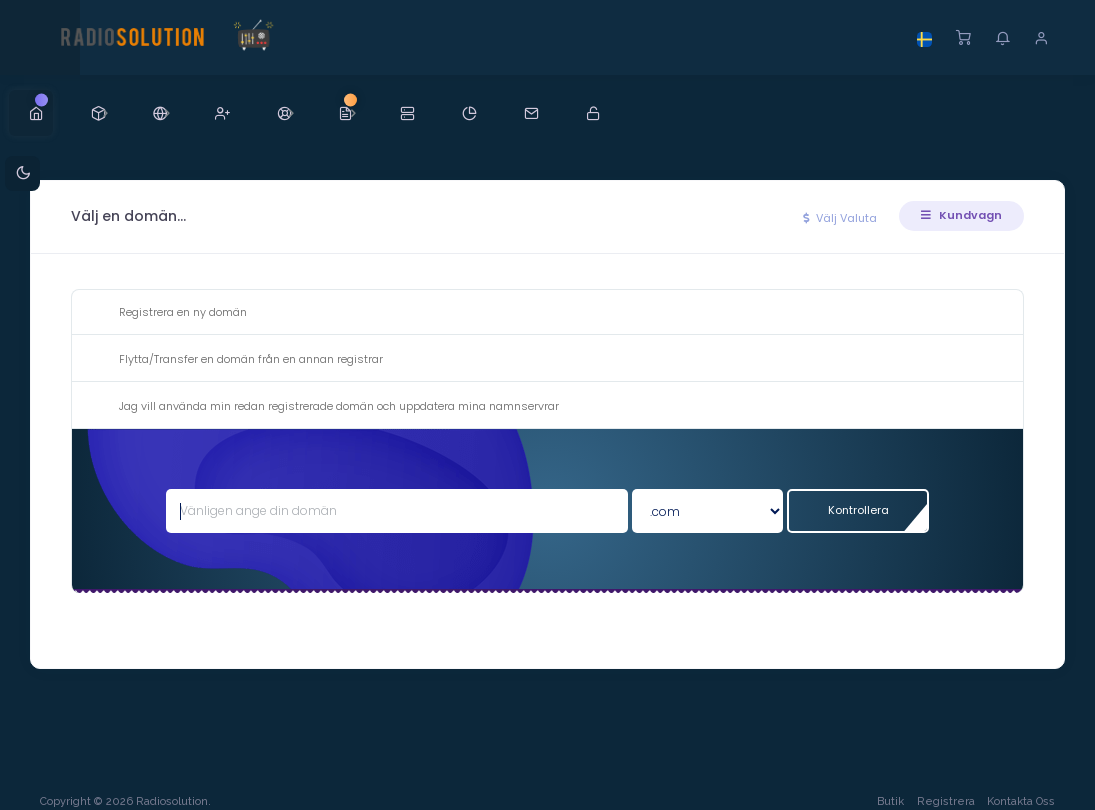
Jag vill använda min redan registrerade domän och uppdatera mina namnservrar (323, 407)
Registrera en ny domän (167, 313)
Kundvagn (961, 215)
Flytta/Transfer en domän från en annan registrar (235, 360)
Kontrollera (857, 510)
